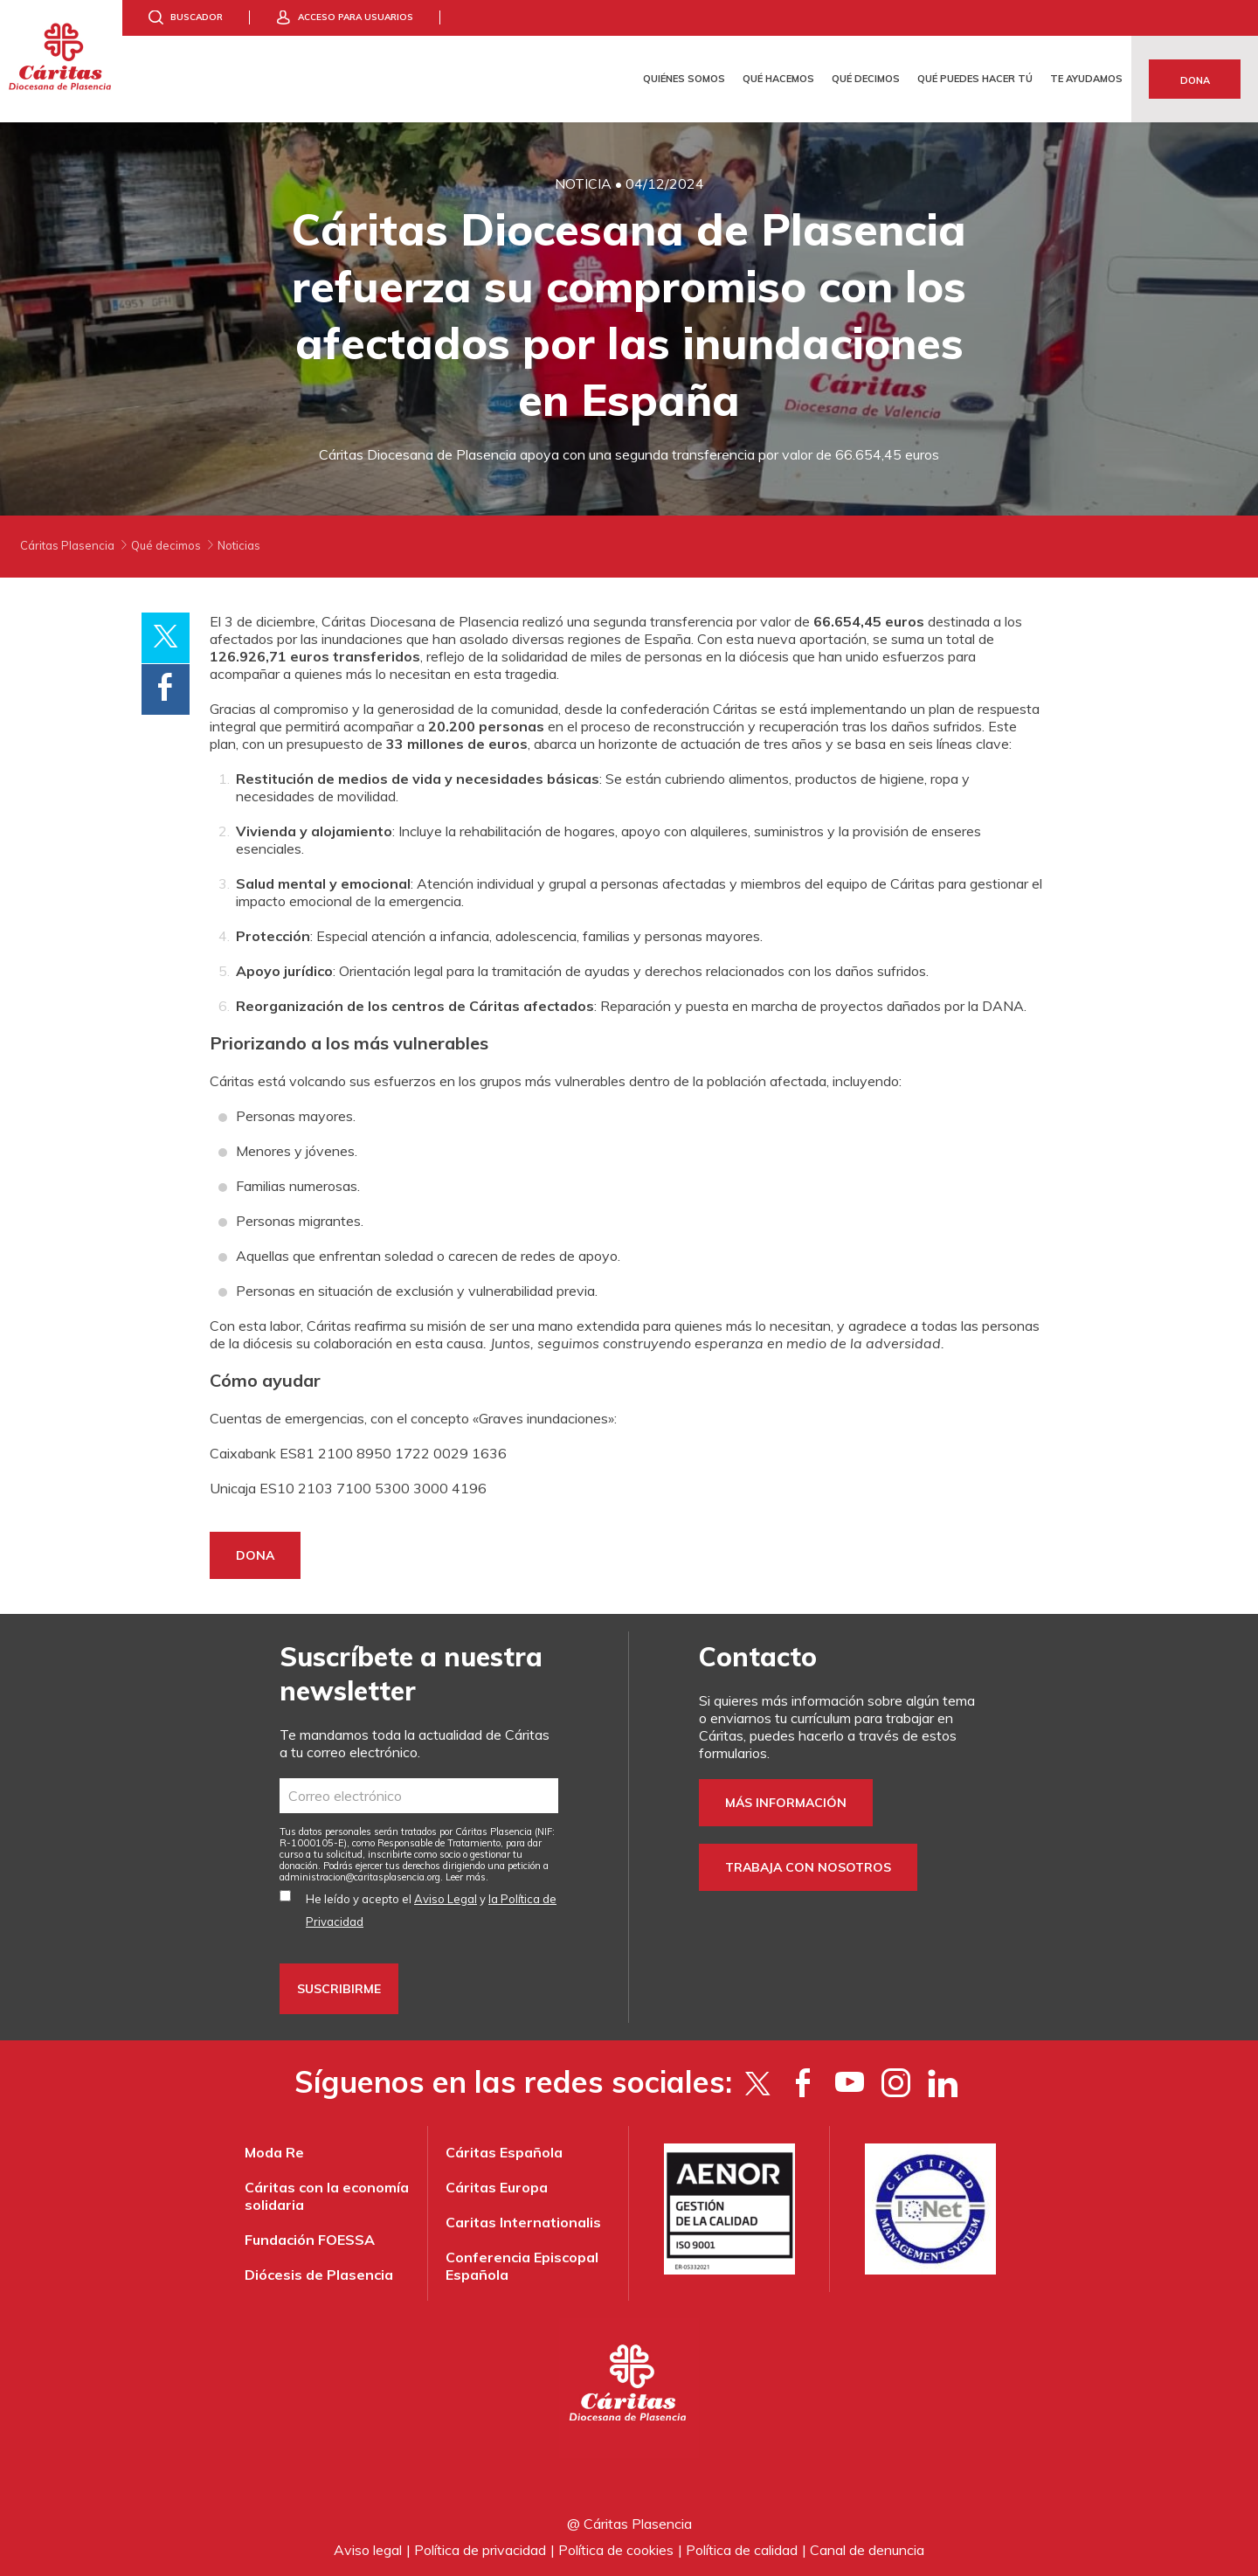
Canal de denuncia (867, 2550)
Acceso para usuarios (355, 17)
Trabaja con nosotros (808, 1867)
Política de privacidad (480, 2550)
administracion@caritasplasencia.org (360, 1877)
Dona (1195, 80)
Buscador (196, 17)
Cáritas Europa (497, 2187)
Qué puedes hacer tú (975, 79)
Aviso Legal (445, 1899)
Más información (786, 1803)
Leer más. (467, 1877)
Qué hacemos (778, 79)
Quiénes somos (684, 79)
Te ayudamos (1086, 79)
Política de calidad (742, 2550)
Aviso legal (368, 2550)
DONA (255, 1555)
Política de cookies (616, 2550)
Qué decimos (866, 79)
